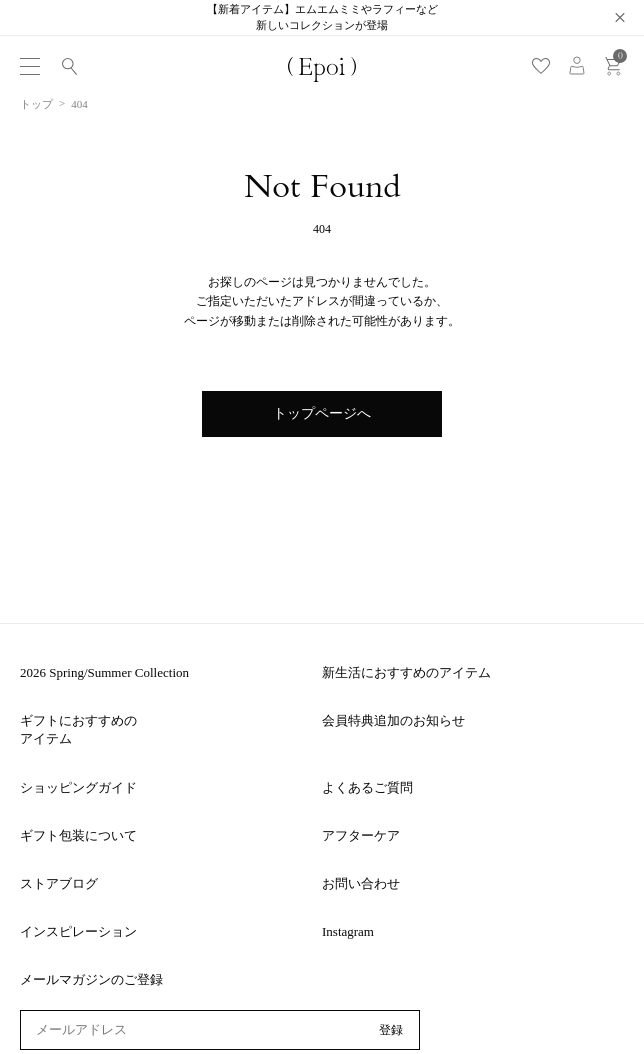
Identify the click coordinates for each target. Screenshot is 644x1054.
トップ (36, 104)
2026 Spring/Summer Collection (104, 672)
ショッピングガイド (78, 787)
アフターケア (361, 835)
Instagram (348, 931)
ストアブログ (59, 883)
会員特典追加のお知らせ (393, 720)
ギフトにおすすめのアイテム (78, 729)
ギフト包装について (78, 835)
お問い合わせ (361, 883)
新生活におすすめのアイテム (406, 672)
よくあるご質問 (367, 787)
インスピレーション (78, 931)
